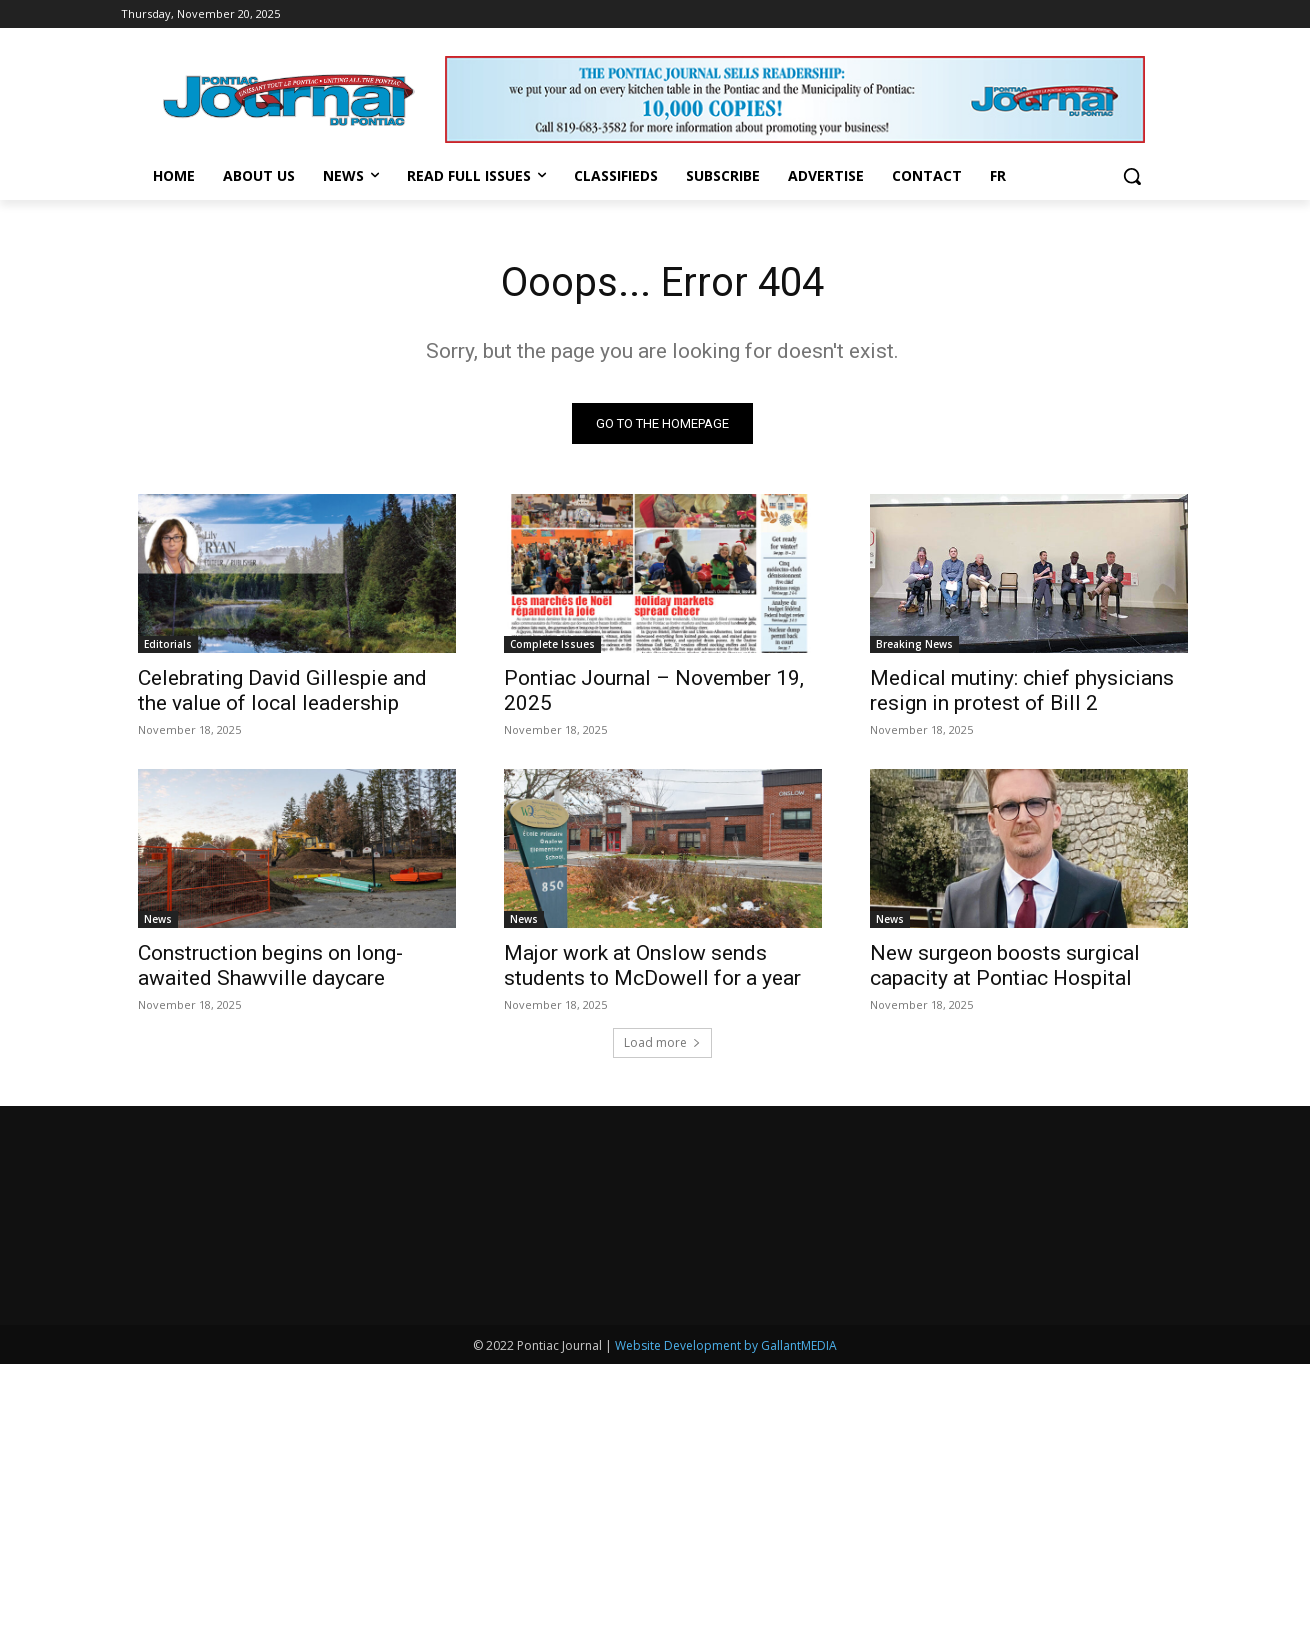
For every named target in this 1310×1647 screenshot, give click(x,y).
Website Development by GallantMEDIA (726, 1345)
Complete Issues (552, 644)
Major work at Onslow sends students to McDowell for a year (652, 965)
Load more (662, 1042)
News (158, 919)
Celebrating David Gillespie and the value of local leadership (282, 690)
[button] (1132, 176)
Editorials (168, 644)
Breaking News (914, 644)
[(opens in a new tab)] (663, 573)
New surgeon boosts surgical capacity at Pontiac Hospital (1005, 965)
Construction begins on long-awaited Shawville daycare (270, 965)
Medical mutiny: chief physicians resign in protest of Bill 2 (1022, 690)
